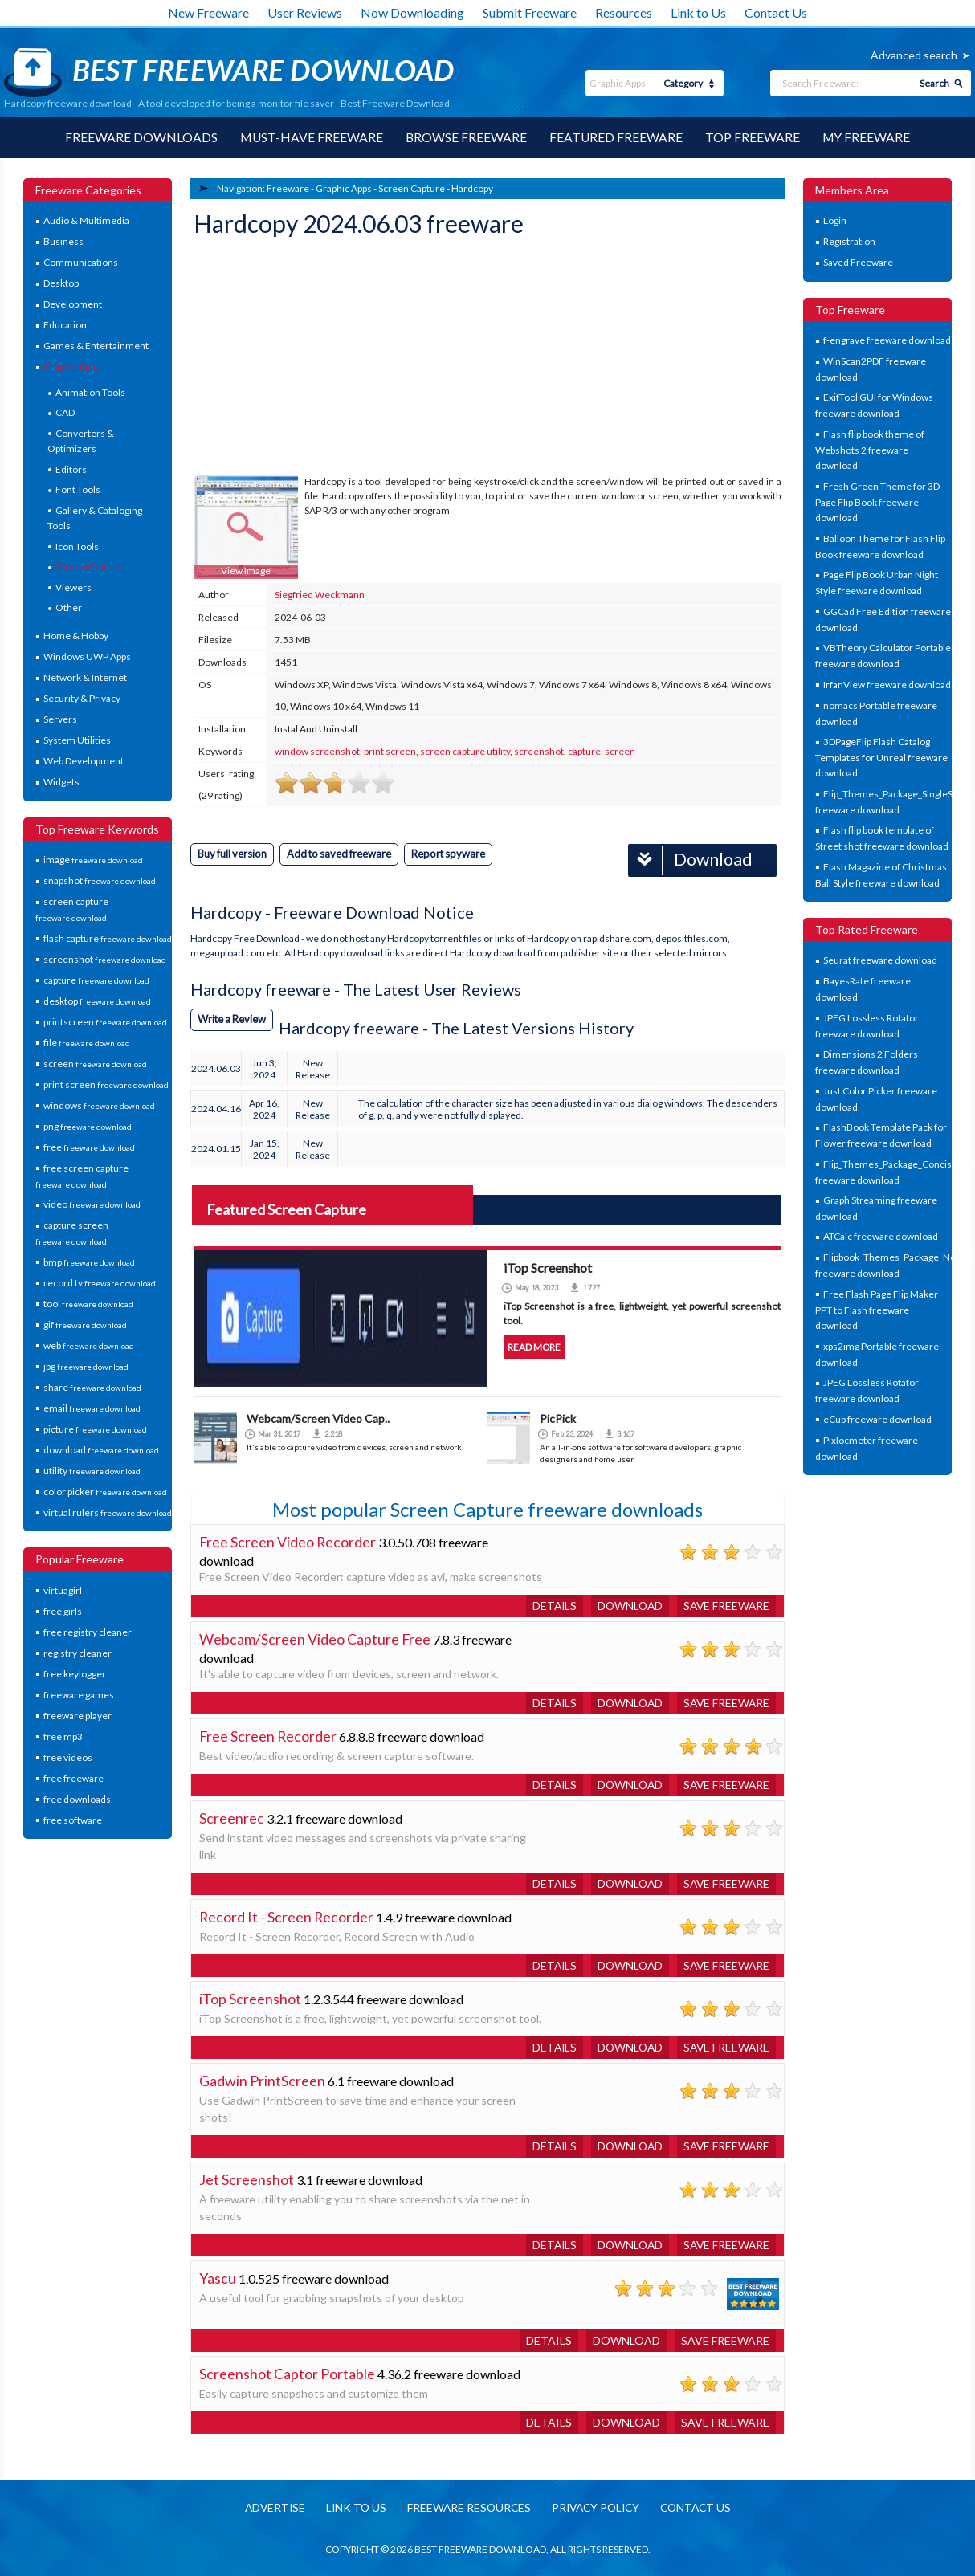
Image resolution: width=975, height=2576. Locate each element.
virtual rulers (107, 1512)
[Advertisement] (314, 358)
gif (85, 1325)
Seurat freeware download (880, 961)
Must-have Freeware (310, 137)
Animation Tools (90, 393)
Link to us (351, 2507)
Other (68, 608)
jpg (86, 1366)
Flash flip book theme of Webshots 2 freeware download (869, 449)
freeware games (78, 1695)
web (88, 1345)
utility (92, 1471)
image (93, 860)
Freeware (288, 188)
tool (88, 1304)
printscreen (105, 1022)
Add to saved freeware (342, 853)
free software (72, 1820)
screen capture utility (465, 751)
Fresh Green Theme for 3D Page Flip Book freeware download (877, 502)
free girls (62, 1611)
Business (63, 242)
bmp (89, 1262)
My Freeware (867, 137)
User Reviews (304, 12)
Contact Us (776, 12)
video (92, 1205)
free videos (67, 1757)
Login (834, 221)
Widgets (61, 782)
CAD (65, 413)
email (92, 1408)
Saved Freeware (858, 263)
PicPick (558, 1418)
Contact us (701, 2507)
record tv (99, 1283)
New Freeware (208, 12)
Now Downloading (412, 12)
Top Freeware (753, 137)
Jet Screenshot (246, 2178)
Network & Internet (85, 678)
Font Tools (77, 490)
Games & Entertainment (96, 346)
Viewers (73, 587)
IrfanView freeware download (887, 685)
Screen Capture (88, 567)
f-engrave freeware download (887, 341)
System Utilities (77, 741)
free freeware (73, 1778)
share (92, 1387)
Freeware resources (466, 2507)
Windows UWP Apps (87, 657)
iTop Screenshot (250, 1998)
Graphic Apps (71, 367)
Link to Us (698, 12)
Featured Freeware (616, 137)
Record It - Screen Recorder (287, 1916)
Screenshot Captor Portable (287, 2373)
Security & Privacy (81, 699)
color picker (105, 1492)
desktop (97, 1001)
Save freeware (725, 1605)
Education (65, 326)
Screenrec (231, 1817)
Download (689, 859)
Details (549, 1605)
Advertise (268, 2507)
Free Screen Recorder (268, 1735)
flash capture (107, 938)
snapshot (99, 881)
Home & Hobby (75, 636)
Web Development (83, 762)
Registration (849, 242)
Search (934, 83)
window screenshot (317, 751)
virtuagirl (62, 1590)
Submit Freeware (530, 12)
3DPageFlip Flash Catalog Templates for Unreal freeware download (881, 758)
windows (99, 1105)
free (89, 1147)
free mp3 (63, 1736)
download (101, 1450)
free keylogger (74, 1674)
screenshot (104, 959)
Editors (71, 469)
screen (95, 1064)
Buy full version (233, 853)
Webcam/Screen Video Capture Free (315, 1638)
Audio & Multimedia (86, 221)
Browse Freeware (466, 137)
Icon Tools (77, 546)
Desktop (61, 284)
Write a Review (233, 1018)
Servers (60, 720)
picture (95, 1429)
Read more (534, 1346)
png (87, 1126)
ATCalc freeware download (880, 1237)
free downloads (77, 1799)
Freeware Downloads (139, 137)
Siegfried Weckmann (320, 595)
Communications (80, 263)
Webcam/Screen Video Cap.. (318, 1418)
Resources (623, 12)
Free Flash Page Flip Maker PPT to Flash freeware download (876, 1309)
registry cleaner (77, 1653)
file (86, 1043)
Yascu (217, 2277)
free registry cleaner (87, 1632)
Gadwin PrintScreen (262, 2080)
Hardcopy (472, 188)
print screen (106, 1084)
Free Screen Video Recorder (288, 1541)
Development (72, 305)
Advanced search (914, 55)
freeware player (77, 1716)
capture (96, 980)
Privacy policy (596, 2507)
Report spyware (454, 853)
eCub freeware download (877, 1419)
